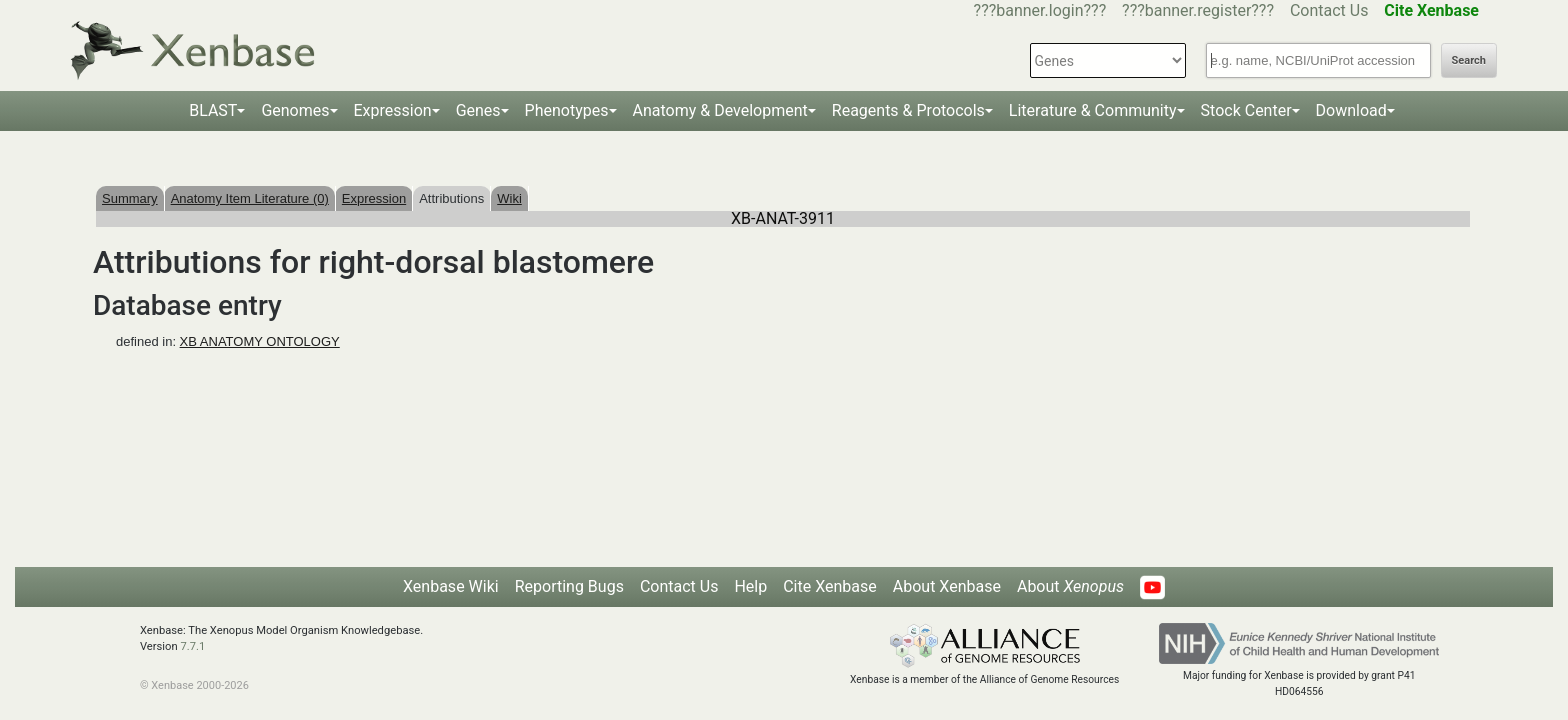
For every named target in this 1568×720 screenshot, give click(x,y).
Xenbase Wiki (451, 586)
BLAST (213, 110)
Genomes (295, 110)
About (1070, 586)
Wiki (509, 198)
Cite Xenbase (830, 586)
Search (1469, 60)
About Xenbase (947, 586)
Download (1351, 110)
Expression (393, 110)
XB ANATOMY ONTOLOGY (260, 341)
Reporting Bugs (569, 586)
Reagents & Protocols (908, 110)
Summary (130, 198)
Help (750, 586)
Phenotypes (567, 110)
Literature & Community (1093, 110)
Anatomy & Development (720, 110)
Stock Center (1246, 110)
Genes (478, 110)
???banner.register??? (1198, 10)
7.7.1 (192, 646)
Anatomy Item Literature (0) (250, 198)
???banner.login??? (1040, 10)
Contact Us (1329, 10)
